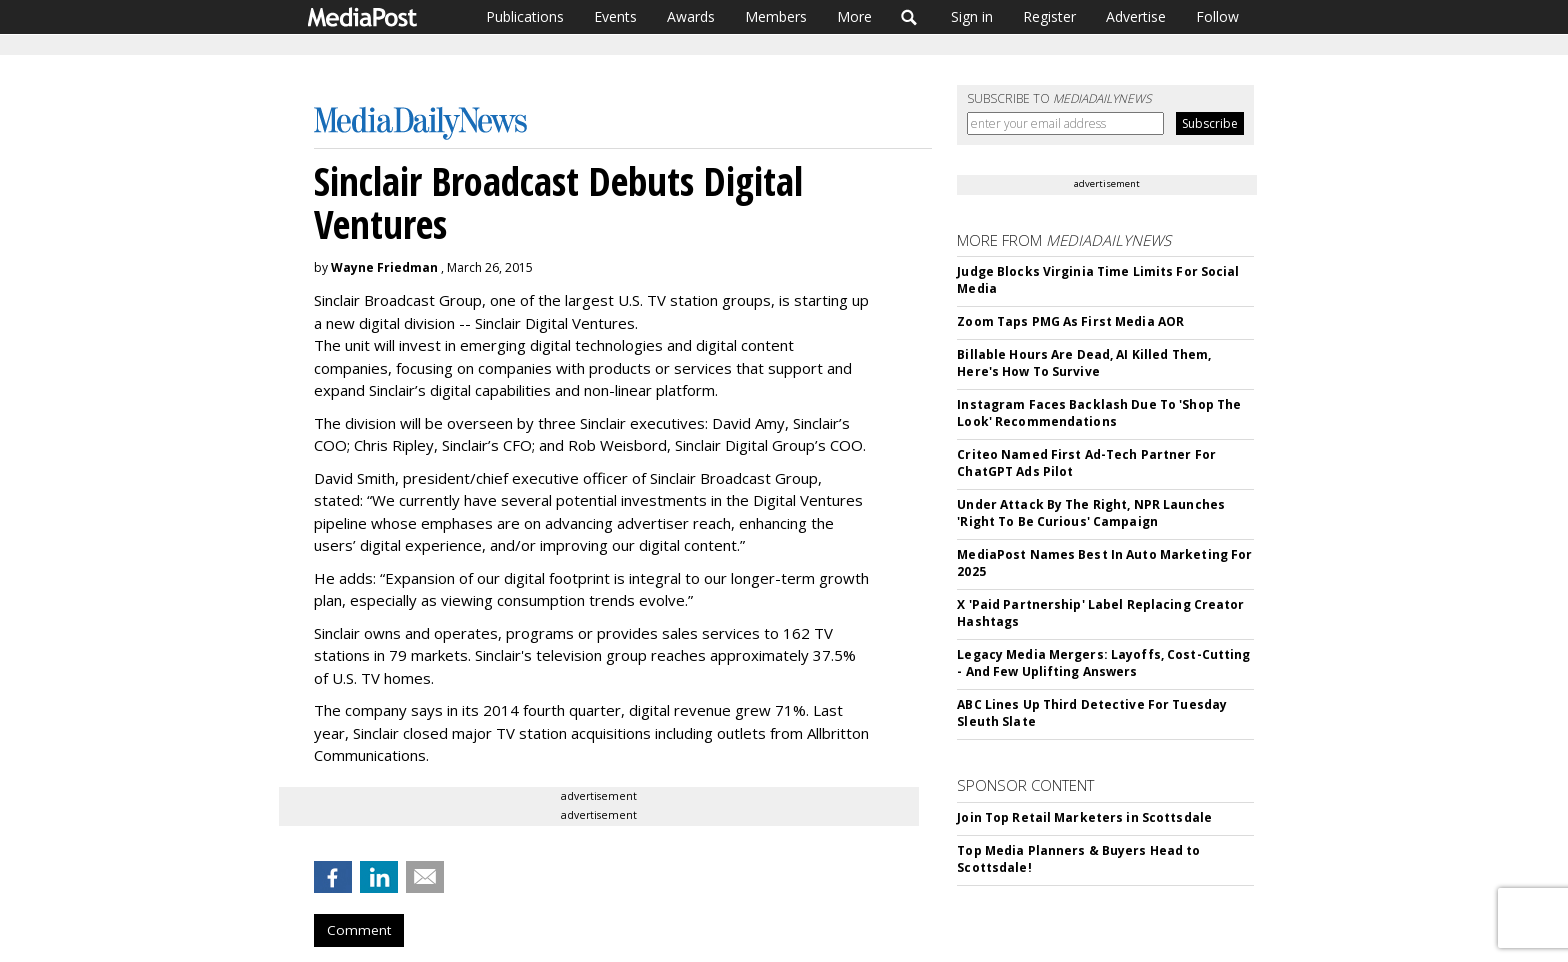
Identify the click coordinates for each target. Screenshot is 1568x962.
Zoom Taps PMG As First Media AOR (1070, 321)
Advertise (1136, 16)
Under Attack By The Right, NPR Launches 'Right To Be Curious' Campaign (1091, 513)
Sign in (972, 16)
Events (615, 16)
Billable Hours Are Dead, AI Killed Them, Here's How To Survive (1084, 363)
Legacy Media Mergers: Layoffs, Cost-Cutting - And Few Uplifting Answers (1103, 663)
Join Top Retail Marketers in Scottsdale (1084, 817)
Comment (359, 930)
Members (776, 16)
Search (909, 17)
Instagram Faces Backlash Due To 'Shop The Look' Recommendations (1099, 413)
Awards (691, 16)
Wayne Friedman (384, 267)
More (854, 16)
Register (1049, 16)
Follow (1217, 16)
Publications (525, 16)
